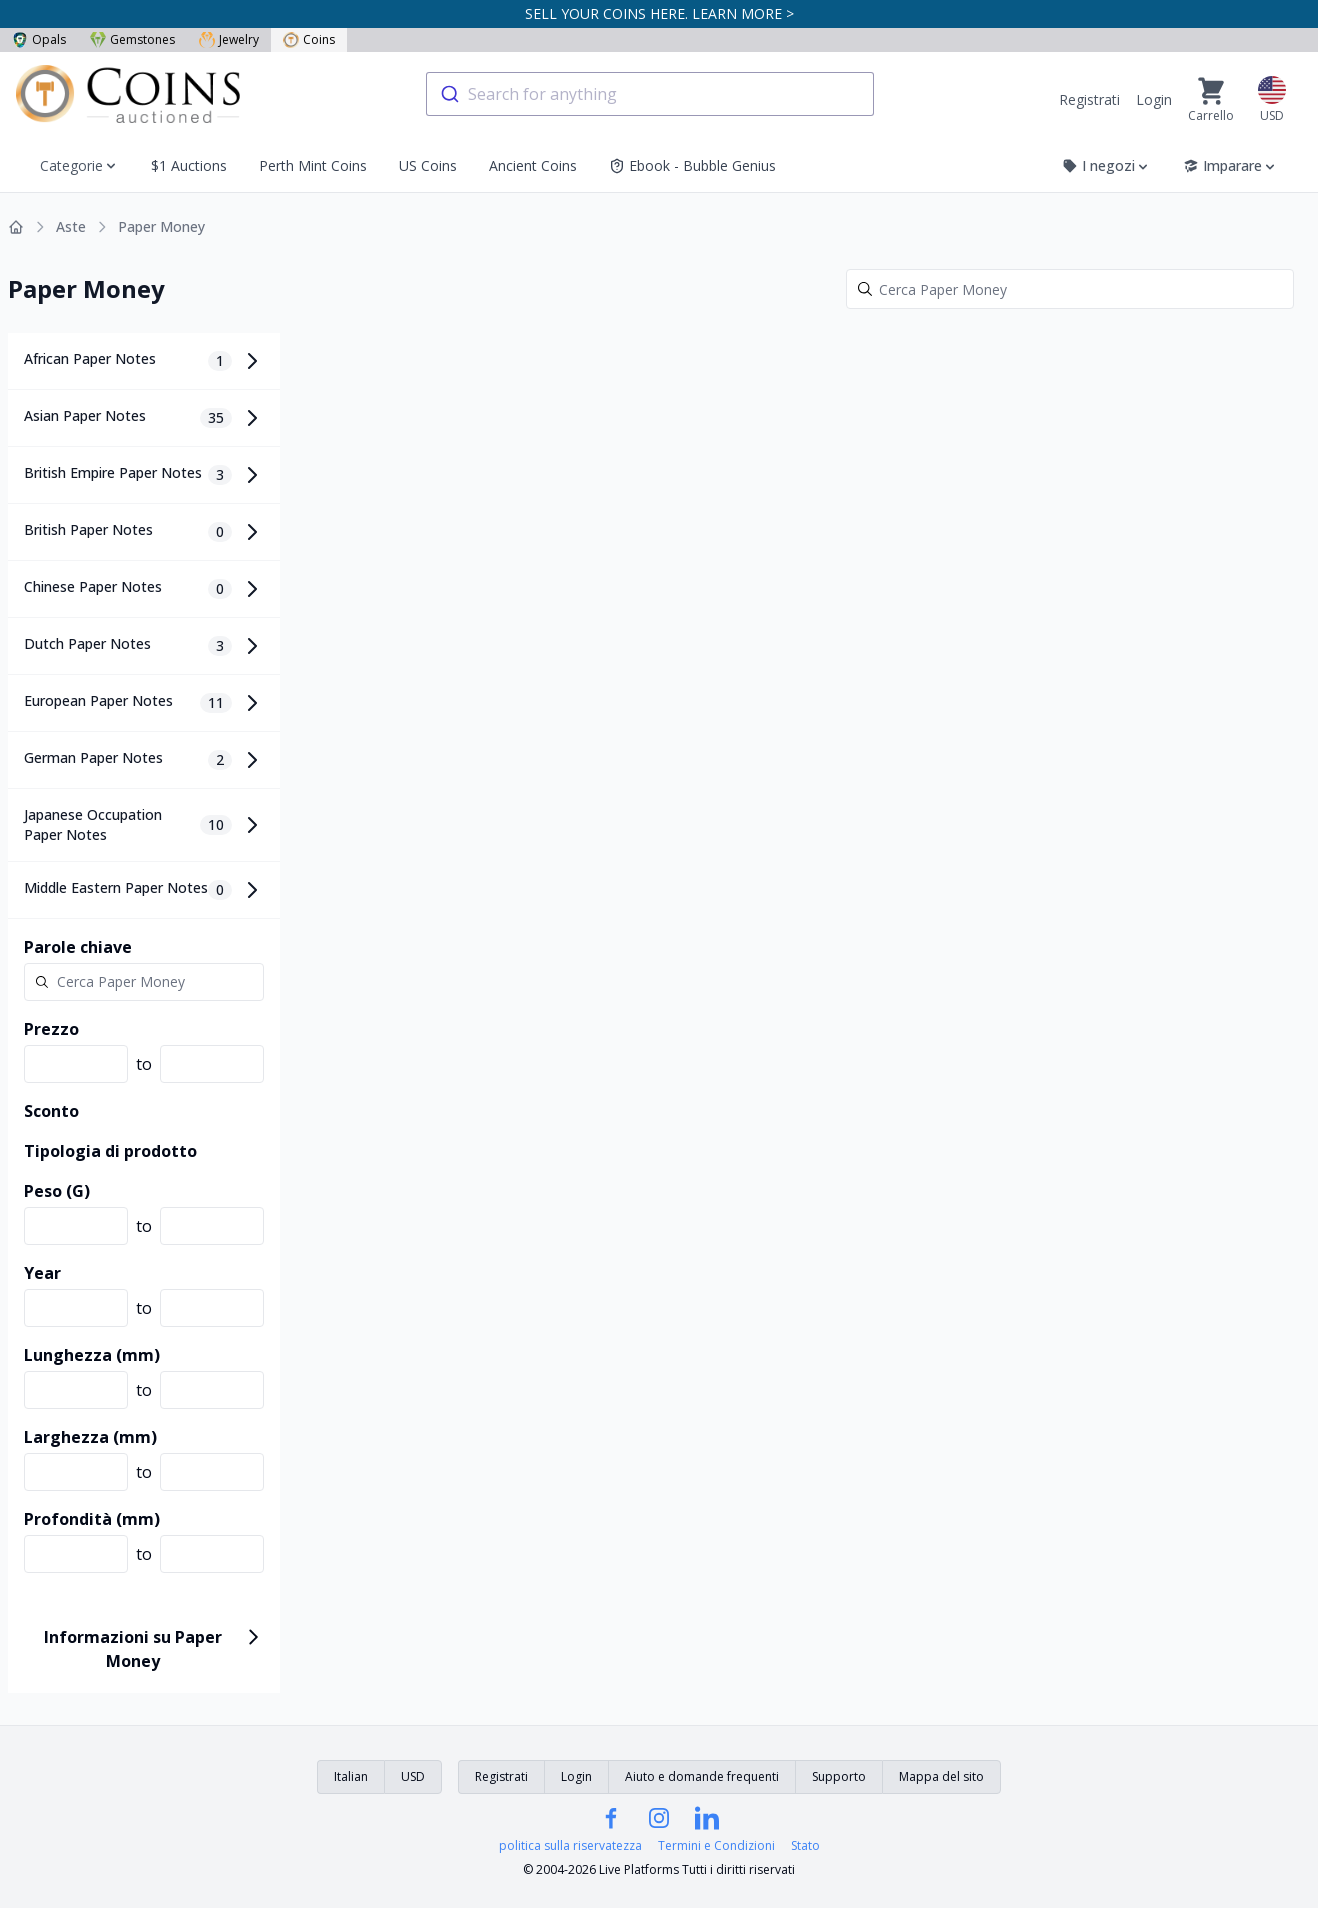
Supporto (839, 1776)
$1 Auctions (189, 165)
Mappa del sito (941, 1776)
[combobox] (650, 94)
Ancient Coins (533, 165)
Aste (71, 226)
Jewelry (229, 39)
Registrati (1089, 99)
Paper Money (161, 226)
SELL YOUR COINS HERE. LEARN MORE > (659, 13)
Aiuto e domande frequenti (702, 1776)
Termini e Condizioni (716, 1846)
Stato (805, 1846)
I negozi (1106, 165)
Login (1154, 99)
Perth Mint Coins (313, 165)
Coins (309, 39)
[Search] (1070, 289)
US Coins (428, 165)
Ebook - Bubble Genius (692, 165)
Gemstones (132, 39)
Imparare (1230, 165)
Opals (39, 39)
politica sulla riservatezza (570, 1846)
